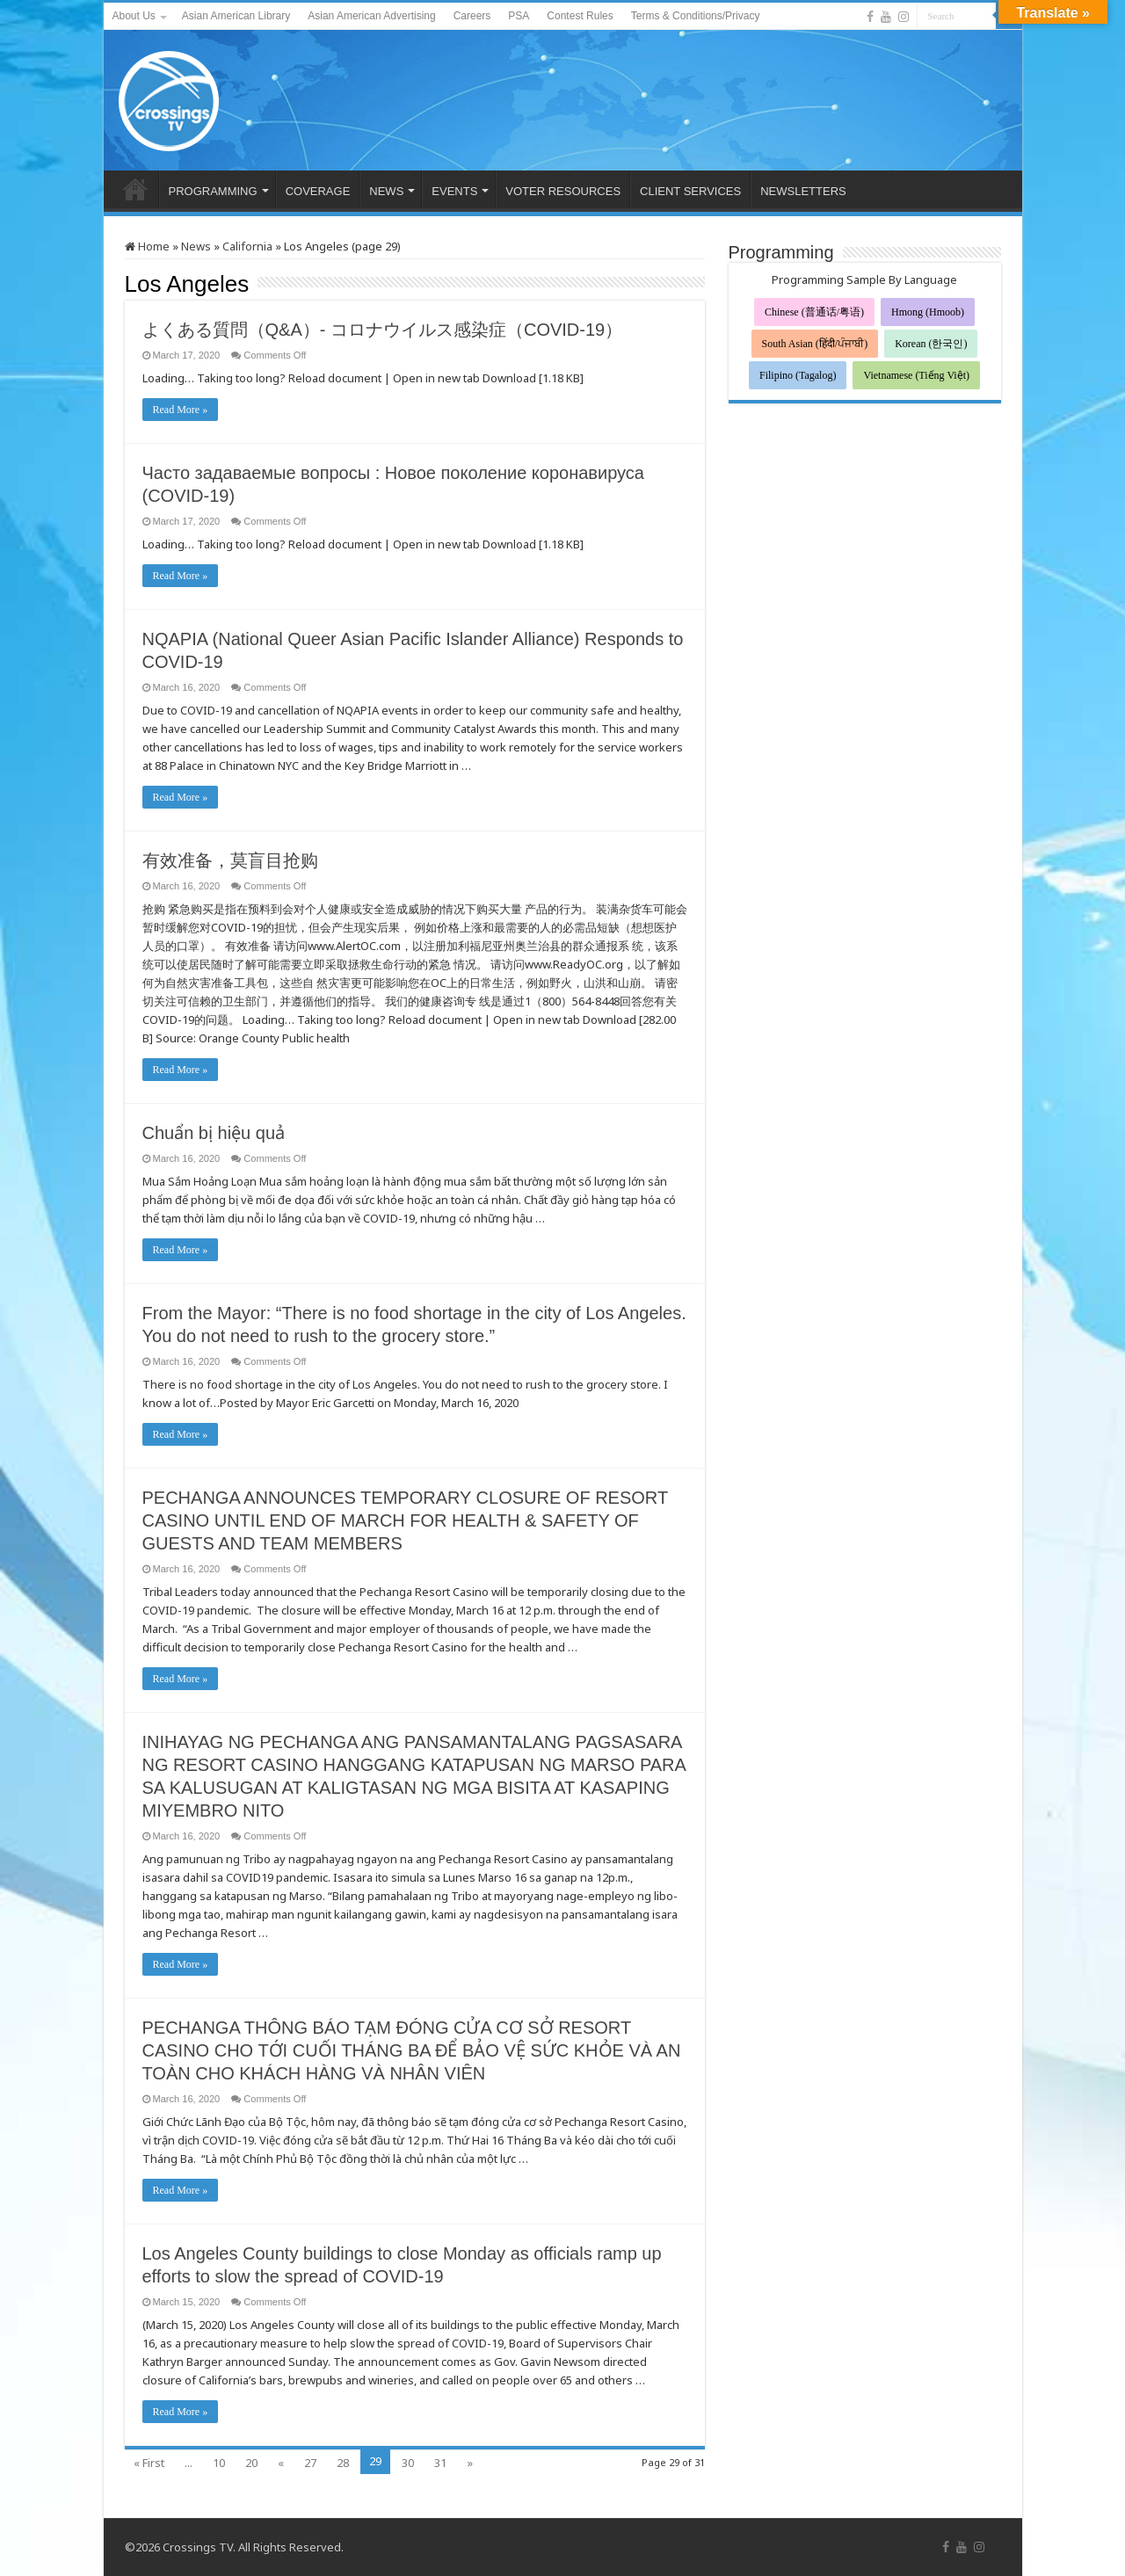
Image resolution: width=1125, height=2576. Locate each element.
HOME (135, 189)
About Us (134, 16)
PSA (518, 16)
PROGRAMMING (213, 191)
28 (343, 2463)
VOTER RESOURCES (563, 191)
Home (147, 246)
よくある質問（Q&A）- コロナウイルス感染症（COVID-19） (382, 329)
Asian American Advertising (371, 16)
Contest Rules (580, 16)
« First (149, 2463)
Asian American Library (236, 16)
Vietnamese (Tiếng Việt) (916, 375)
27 (310, 2463)
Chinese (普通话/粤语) (814, 312)
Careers (472, 16)
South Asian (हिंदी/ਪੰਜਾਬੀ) (815, 343)
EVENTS (454, 191)
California (247, 246)
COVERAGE (318, 191)
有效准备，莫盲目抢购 (230, 860)
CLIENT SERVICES (690, 191)
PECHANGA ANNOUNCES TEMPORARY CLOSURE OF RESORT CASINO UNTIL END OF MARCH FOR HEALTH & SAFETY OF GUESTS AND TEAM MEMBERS (405, 1520)
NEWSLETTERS (803, 191)
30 (408, 2463)
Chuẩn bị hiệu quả (214, 1133)
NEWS (386, 191)
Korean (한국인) (931, 343)
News (196, 246)
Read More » (180, 409)
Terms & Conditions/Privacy (695, 16)
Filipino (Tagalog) (797, 375)
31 (440, 2463)
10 (219, 2463)
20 (251, 2463)
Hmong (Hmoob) (927, 312)
